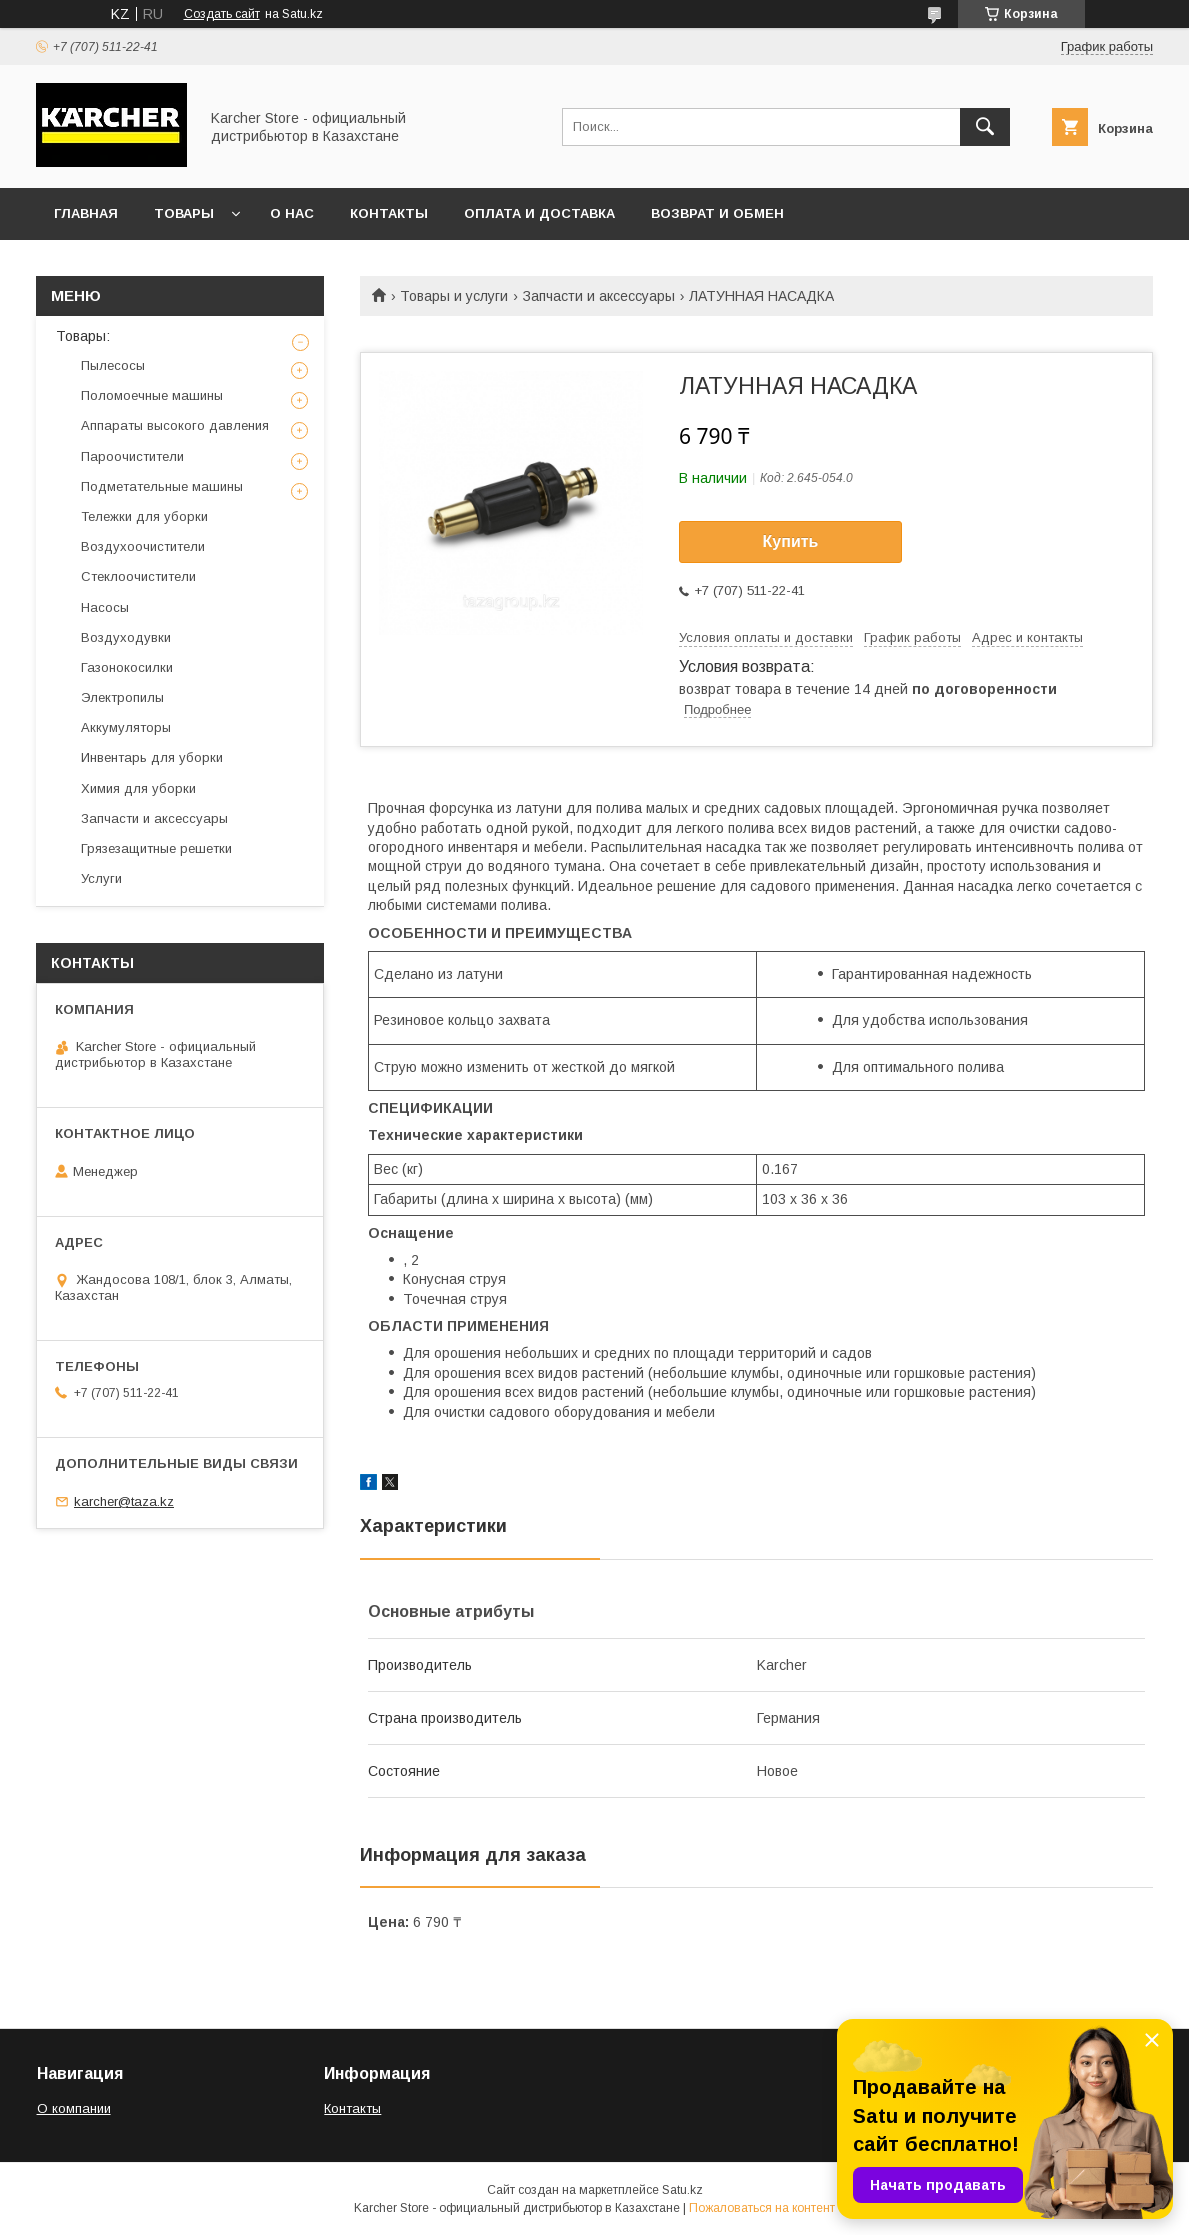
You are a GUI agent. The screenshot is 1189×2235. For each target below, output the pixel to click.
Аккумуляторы (126, 727)
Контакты (389, 213)
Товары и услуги (454, 296)
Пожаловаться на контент (762, 2208)
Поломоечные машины (152, 395)
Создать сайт (222, 14)
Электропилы (122, 697)
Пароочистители (132, 456)
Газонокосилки (127, 667)
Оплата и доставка (539, 213)
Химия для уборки (138, 788)
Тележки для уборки (144, 516)
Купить (791, 541)
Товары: (83, 336)
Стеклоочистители (138, 576)
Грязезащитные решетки (156, 848)
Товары (184, 213)
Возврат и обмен (717, 213)
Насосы (105, 607)
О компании (74, 2108)
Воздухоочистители (143, 546)
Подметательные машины (162, 486)
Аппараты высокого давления (175, 425)
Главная (86, 213)
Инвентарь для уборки (152, 757)
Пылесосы (113, 365)
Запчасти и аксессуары (599, 296)
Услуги (101, 878)
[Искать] (985, 127)
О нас (292, 213)
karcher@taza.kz (124, 1501)
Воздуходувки (126, 637)
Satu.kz (682, 2190)
